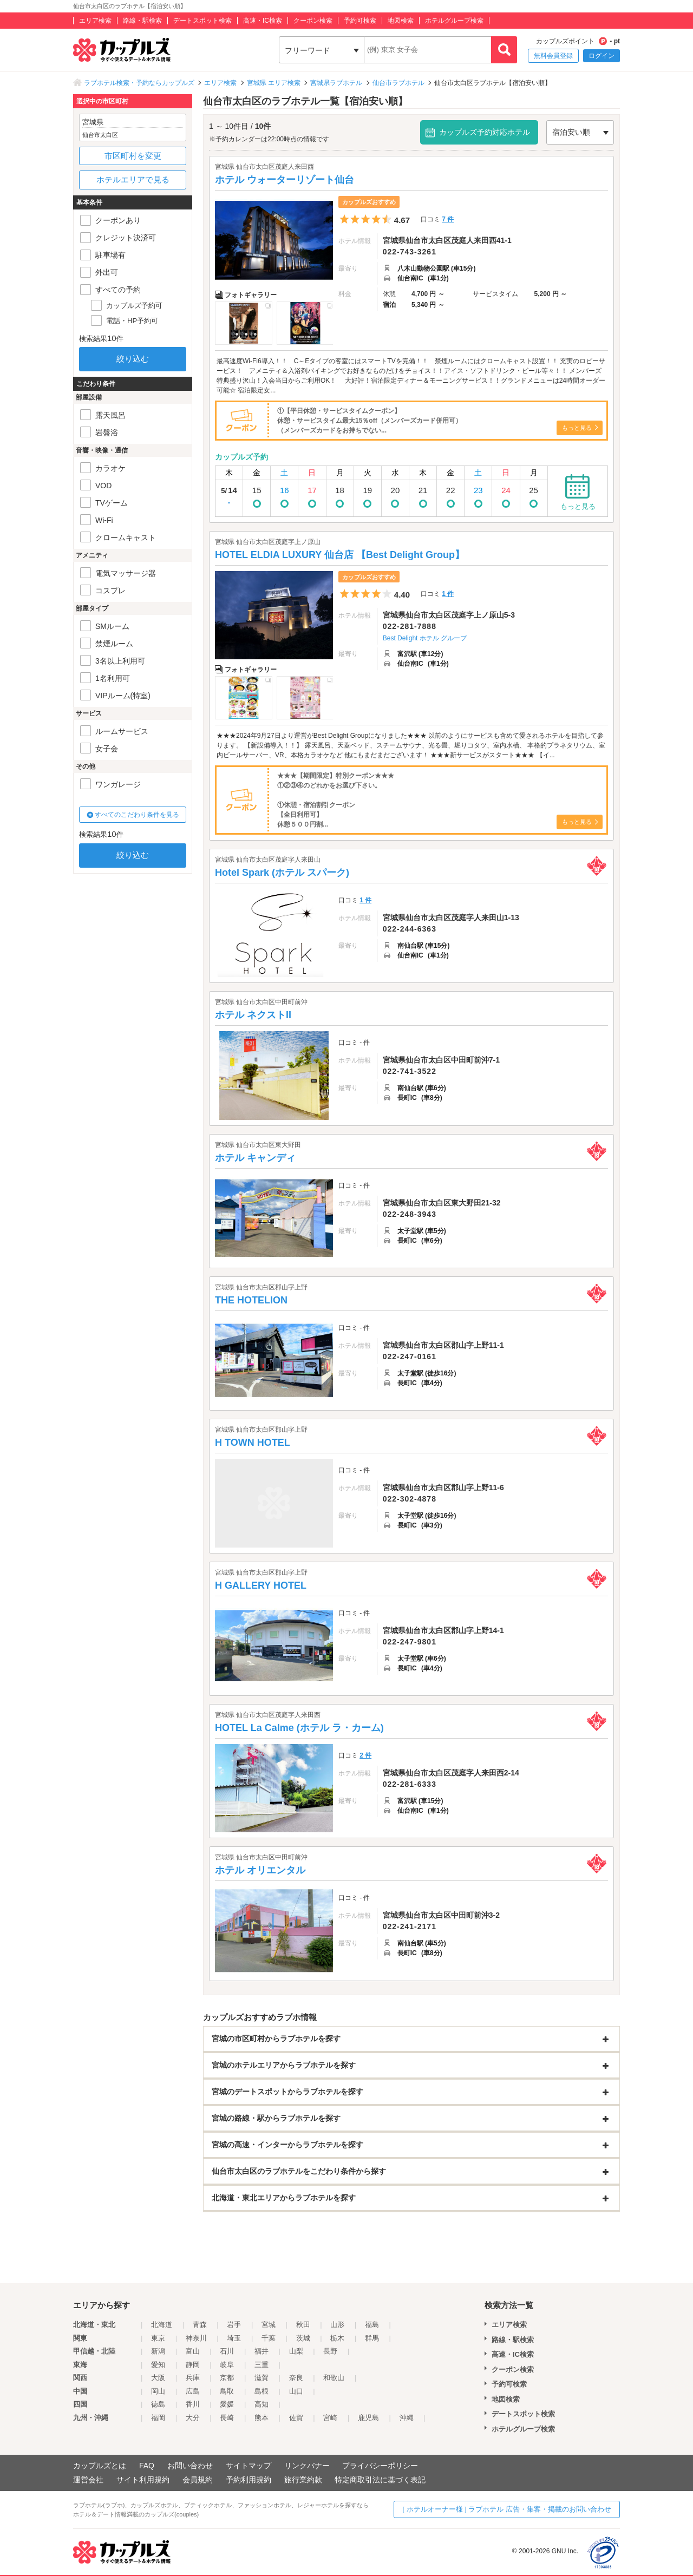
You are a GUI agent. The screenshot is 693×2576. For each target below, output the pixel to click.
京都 (227, 2378)
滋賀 (261, 2378)
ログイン (601, 56)
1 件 (448, 594)
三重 (261, 2365)
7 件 (448, 219)
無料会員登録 (553, 56)
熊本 (261, 2418)
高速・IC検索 (262, 20)
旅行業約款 (303, 2479)
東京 (158, 2338)
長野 (330, 2351)
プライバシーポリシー (380, 2465)
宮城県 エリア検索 (273, 83)
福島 (372, 2325)
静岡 (193, 2365)
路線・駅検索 (142, 20)
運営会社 (88, 2479)
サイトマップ (248, 2465)
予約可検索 (360, 20)
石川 (227, 2351)
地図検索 (401, 20)
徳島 (158, 2404)
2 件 (365, 1755)
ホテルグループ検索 (454, 20)
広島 (193, 2391)
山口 (296, 2391)
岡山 (158, 2391)
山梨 (296, 2351)
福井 (261, 2351)
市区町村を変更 (132, 155)
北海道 (161, 2325)
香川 (193, 2404)
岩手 (234, 2325)
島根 (261, 2391)
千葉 (268, 2338)
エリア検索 (95, 20)
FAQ (146, 2465)
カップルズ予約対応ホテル (484, 132)
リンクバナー (307, 2465)
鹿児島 (368, 2418)
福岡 (158, 2418)
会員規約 (197, 2479)
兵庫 (193, 2378)
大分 (193, 2418)
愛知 (158, 2365)
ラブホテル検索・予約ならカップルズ (139, 83)
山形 (337, 2325)
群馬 (372, 2338)
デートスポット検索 (202, 20)
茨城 (303, 2338)
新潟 (158, 2351)
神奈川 (196, 2338)
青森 (200, 2325)
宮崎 (330, 2418)
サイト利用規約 (142, 2479)
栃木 (337, 2338)
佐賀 (296, 2418)
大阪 (158, 2378)
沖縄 (407, 2418)
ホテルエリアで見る (132, 179)
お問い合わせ (190, 2465)
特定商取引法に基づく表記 (380, 2479)
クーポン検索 (312, 20)
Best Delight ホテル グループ (425, 638)
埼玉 (234, 2338)
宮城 (268, 2325)
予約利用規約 (248, 2479)
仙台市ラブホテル (398, 83)
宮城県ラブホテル (336, 83)
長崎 (227, 2418)
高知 (261, 2404)
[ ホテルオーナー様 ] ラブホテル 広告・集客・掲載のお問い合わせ (506, 2509)
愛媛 (227, 2404)
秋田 (303, 2325)
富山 (193, 2351)
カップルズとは (99, 2465)
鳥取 (227, 2391)
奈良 (296, 2378)
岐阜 (227, 2365)
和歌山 (333, 2378)
